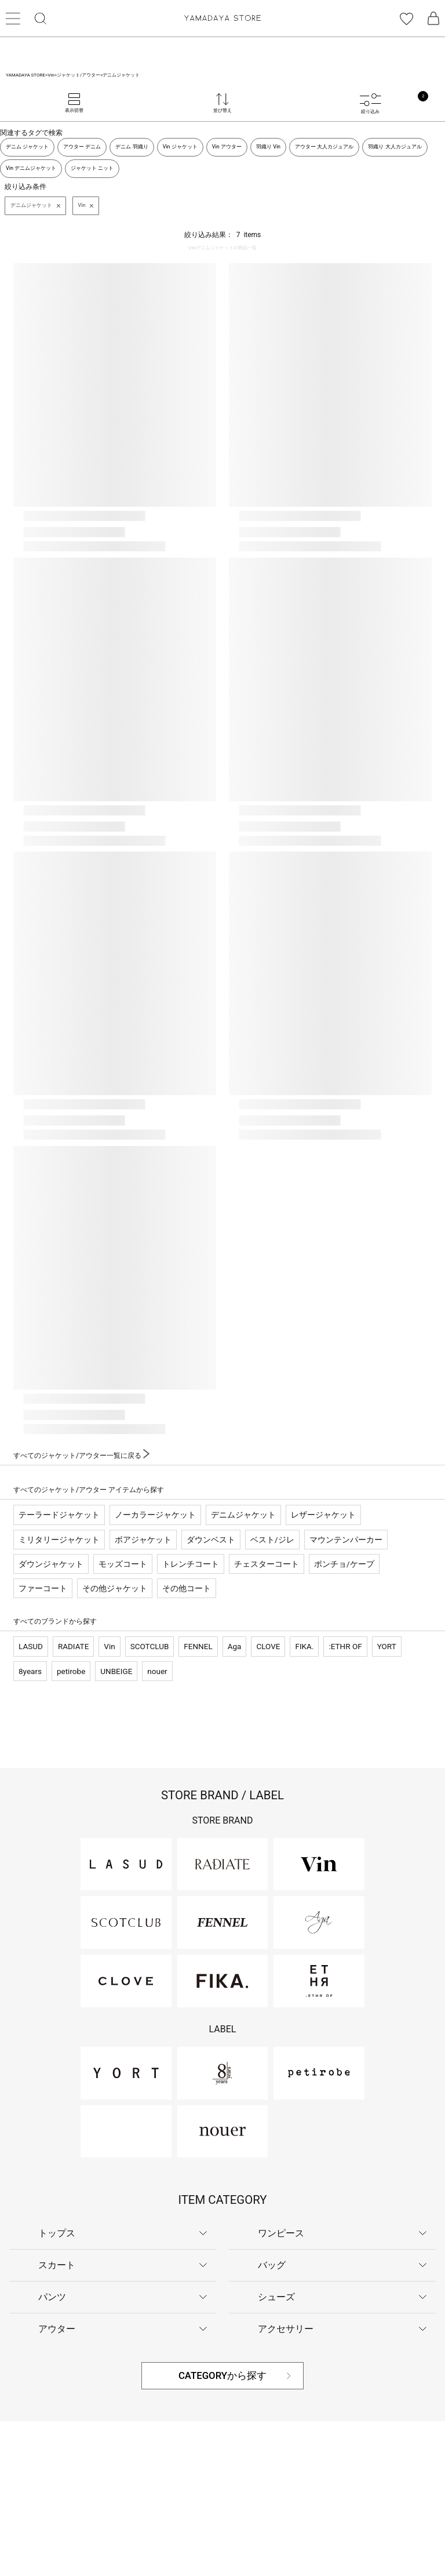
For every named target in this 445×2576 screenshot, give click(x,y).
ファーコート (43, 1588)
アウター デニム (82, 147)
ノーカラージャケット (155, 1514)
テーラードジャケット (59, 1514)
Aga (235, 1646)
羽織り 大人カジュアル (394, 147)
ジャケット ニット (92, 168)
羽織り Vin (268, 147)
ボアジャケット (143, 1539)
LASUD (31, 1646)
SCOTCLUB (149, 1646)
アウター (56, 2328)
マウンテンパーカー (345, 1539)
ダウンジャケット (51, 1564)
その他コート (186, 1588)
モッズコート (123, 1564)
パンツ (52, 2296)
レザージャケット (323, 1514)
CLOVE (268, 1646)
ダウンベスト (211, 1539)
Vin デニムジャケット (31, 168)
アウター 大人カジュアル (324, 147)
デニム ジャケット (27, 147)
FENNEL (198, 1646)
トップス (56, 2233)
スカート (56, 2265)
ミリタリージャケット (59, 1539)
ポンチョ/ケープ (344, 1564)
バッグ (272, 2265)
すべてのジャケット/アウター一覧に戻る (81, 1455)
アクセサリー (285, 2328)
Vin (109, 1646)
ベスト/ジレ (272, 1539)
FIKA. (304, 1646)
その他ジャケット (114, 1588)
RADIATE (73, 1646)
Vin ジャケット (180, 147)
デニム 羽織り (131, 147)
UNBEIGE (116, 1671)
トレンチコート (190, 1564)
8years (30, 1671)
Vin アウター (227, 147)
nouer (157, 1671)
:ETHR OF (345, 1646)
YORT (386, 1646)
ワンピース (281, 2233)
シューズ (276, 2296)
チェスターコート (266, 1564)
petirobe (71, 1671)
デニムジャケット (243, 1514)
